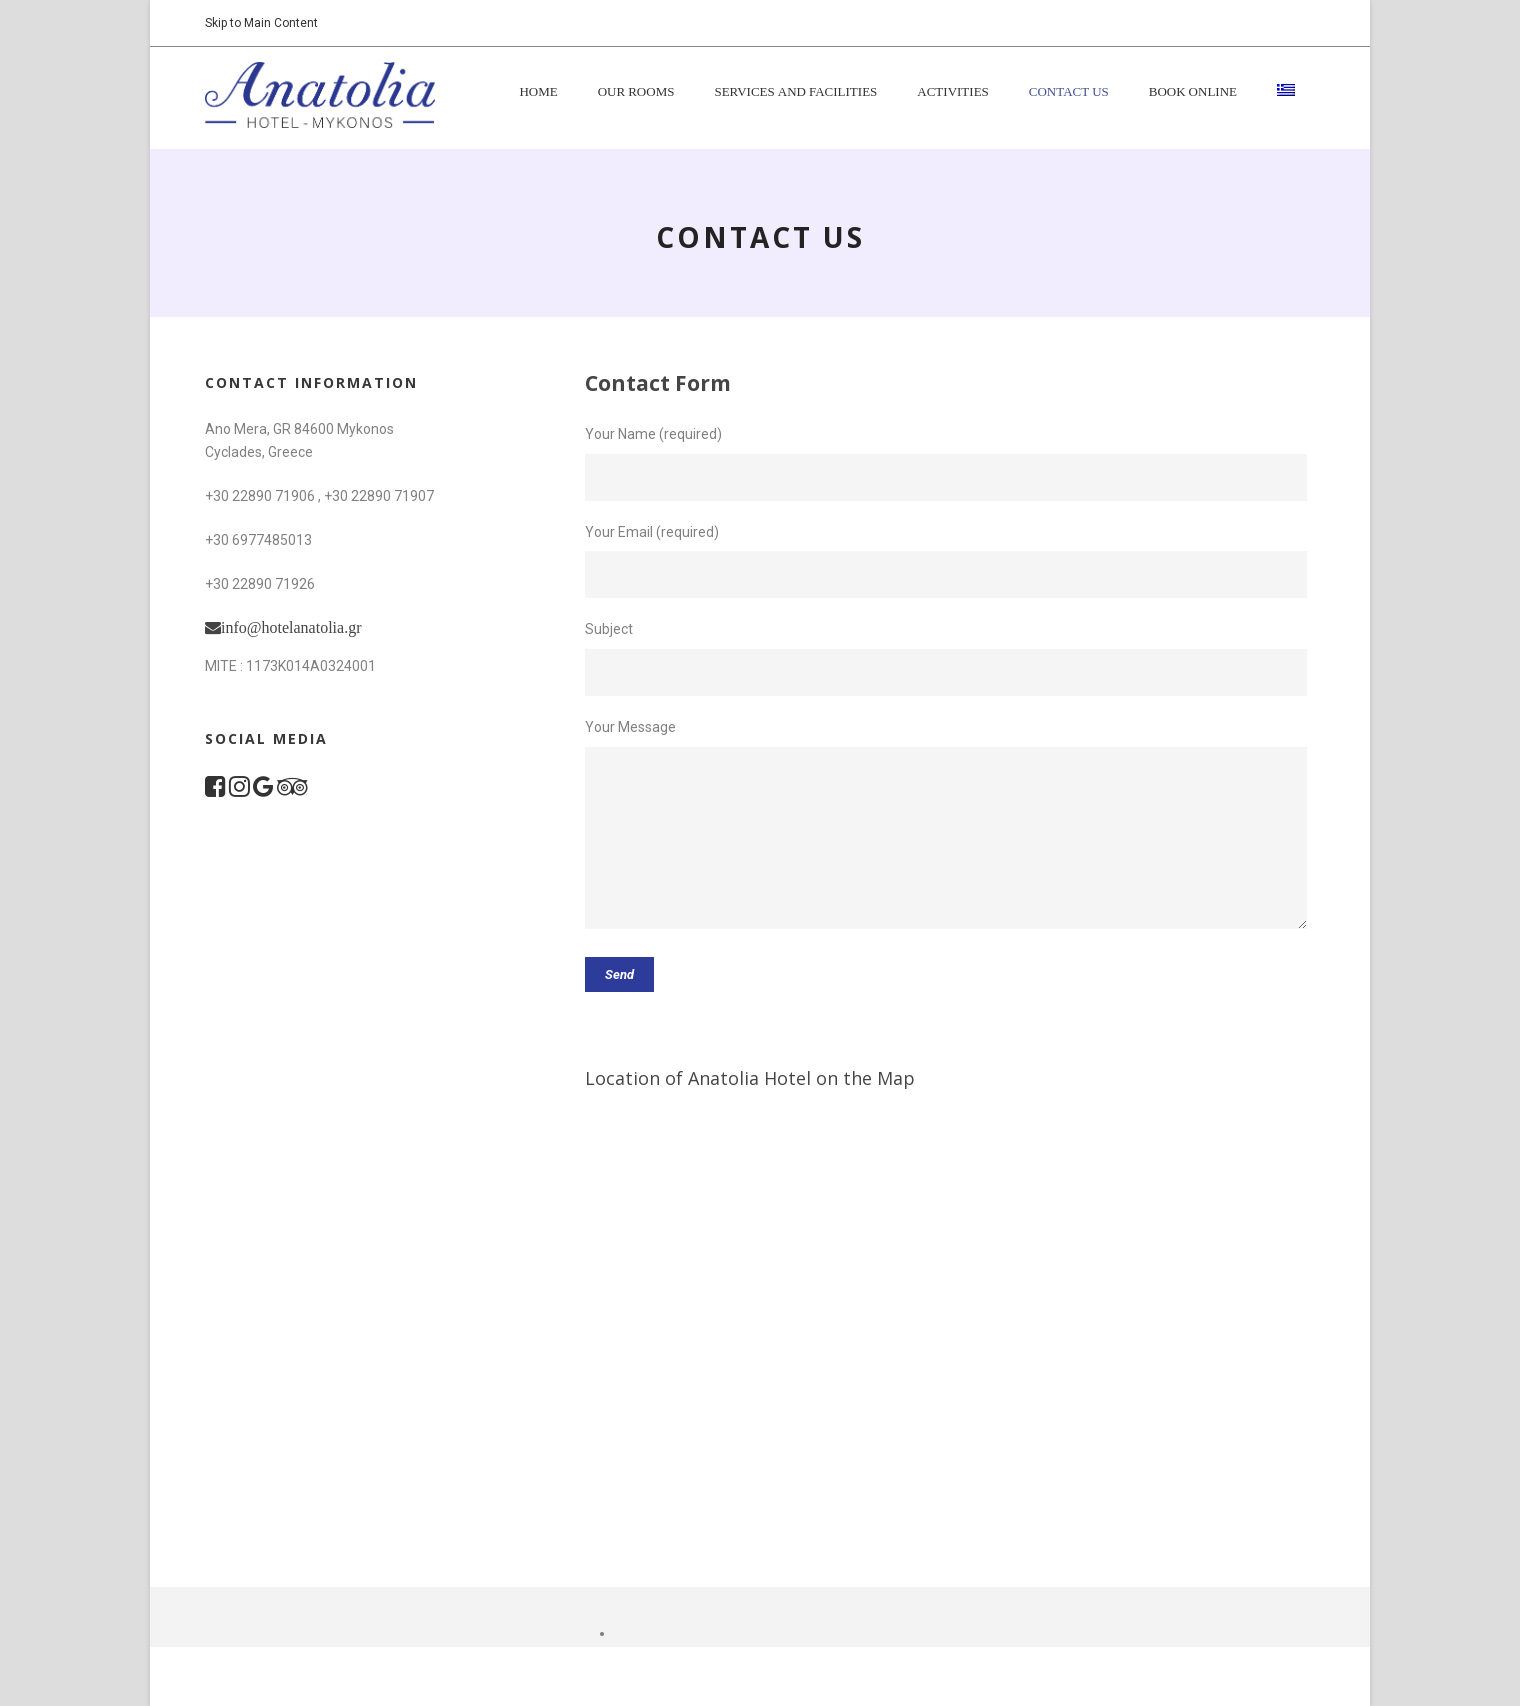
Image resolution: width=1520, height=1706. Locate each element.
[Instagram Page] (239, 790)
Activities (953, 93)
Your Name (622, 434)
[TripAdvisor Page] (292, 790)
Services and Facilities (795, 93)
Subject (609, 629)
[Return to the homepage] (320, 94)
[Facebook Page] (215, 790)
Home (538, 93)
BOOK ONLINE (1193, 93)
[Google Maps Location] (263, 790)
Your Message (630, 727)
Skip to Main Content (261, 23)
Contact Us (1069, 93)
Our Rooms (636, 93)
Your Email (619, 532)
